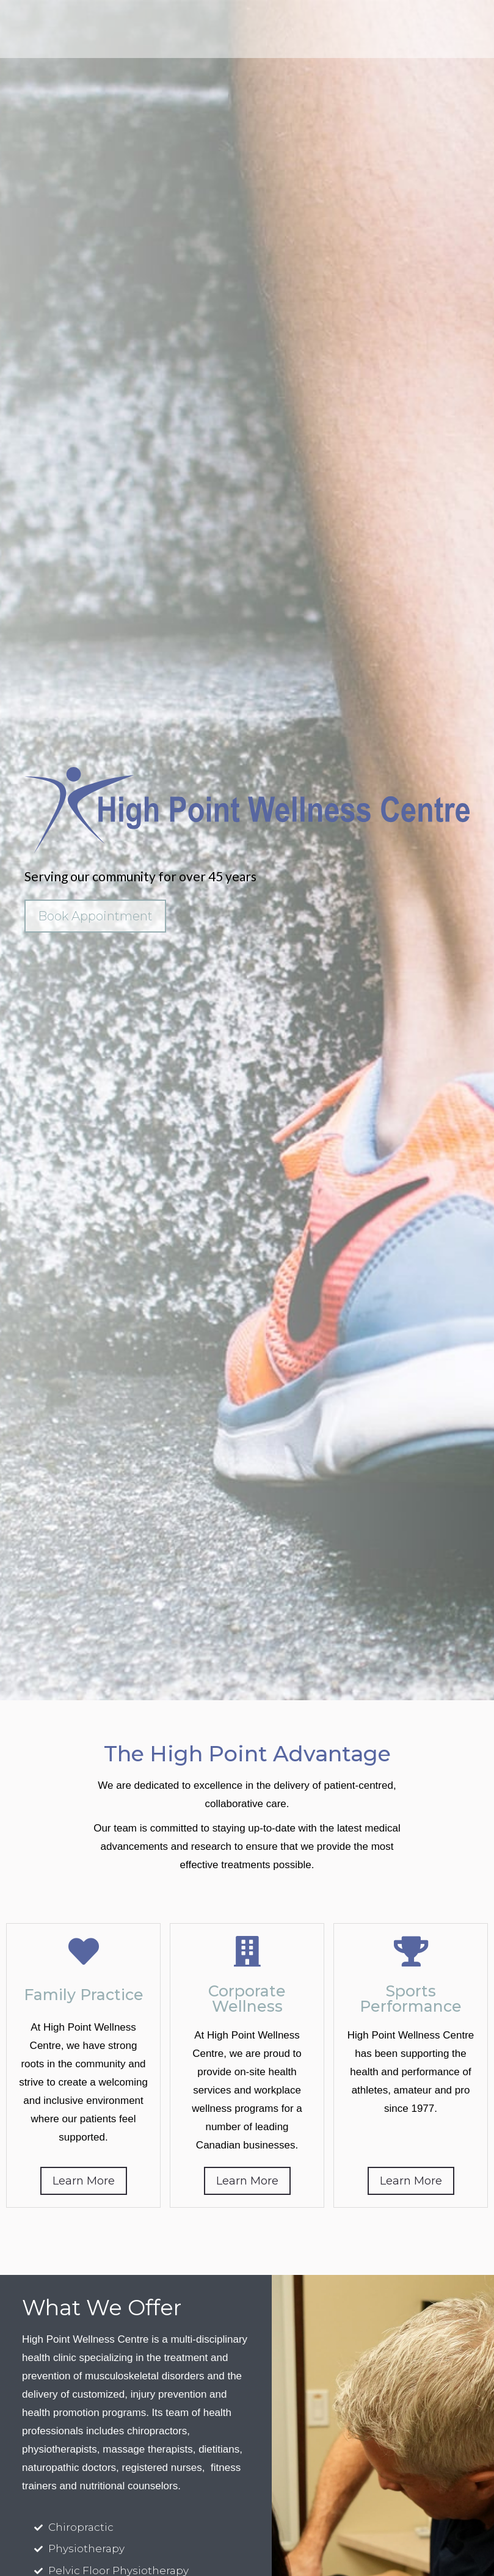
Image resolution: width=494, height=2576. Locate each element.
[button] (26, 29)
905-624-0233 (439, 21)
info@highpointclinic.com (426, 36)
